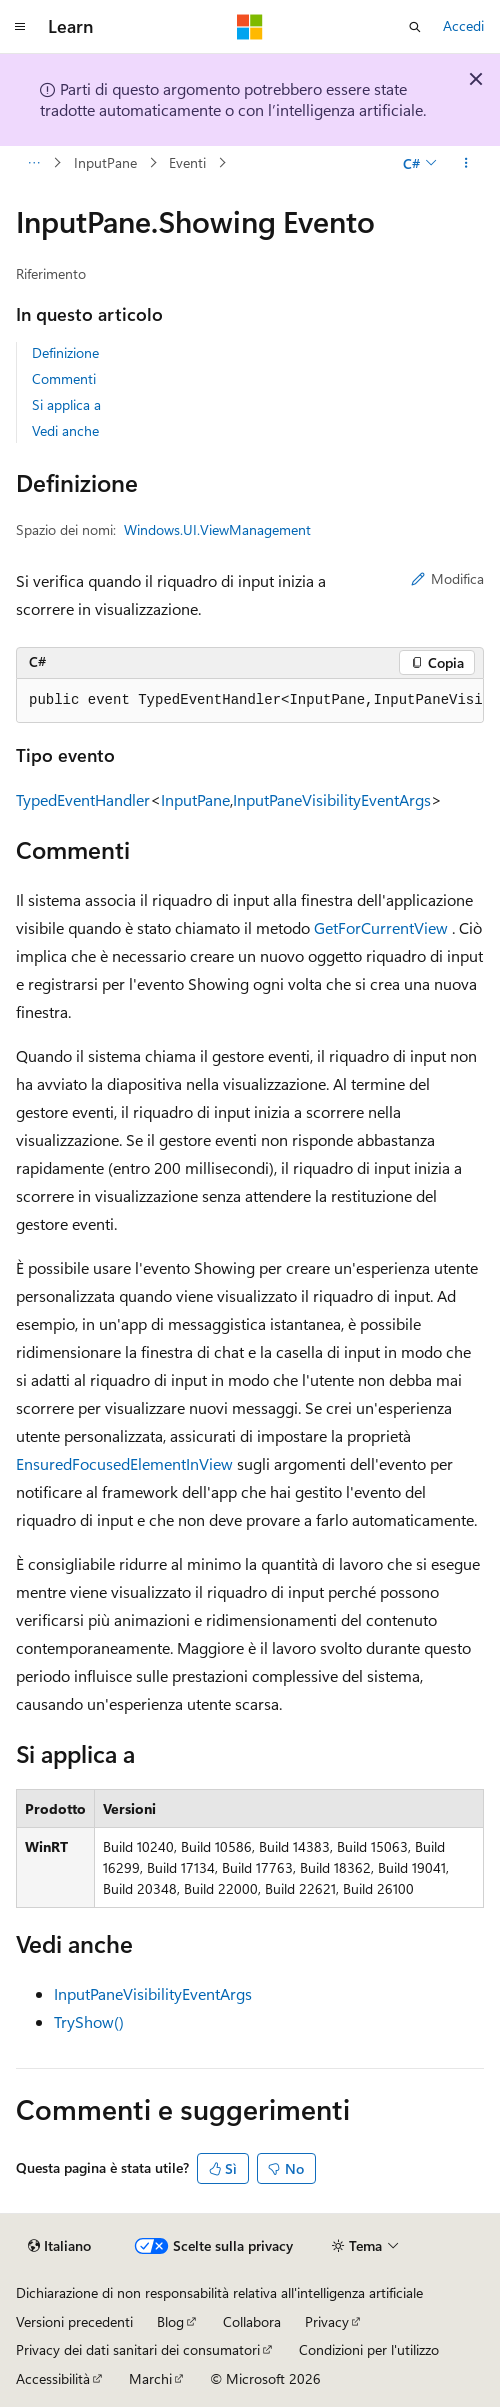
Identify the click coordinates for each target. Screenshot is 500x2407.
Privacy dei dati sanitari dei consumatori (138, 2349)
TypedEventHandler (83, 799)
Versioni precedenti (74, 2321)
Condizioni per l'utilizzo (369, 2349)
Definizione (65, 352)
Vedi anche (65, 430)
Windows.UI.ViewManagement (217, 529)
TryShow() (89, 2021)
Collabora (252, 2321)
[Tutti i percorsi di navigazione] (33, 163)
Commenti (64, 378)
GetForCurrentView (381, 927)
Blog (170, 2321)
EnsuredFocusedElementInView (124, 1463)
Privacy (327, 2321)
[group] (250, 701)
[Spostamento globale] (20, 27)
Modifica (447, 578)
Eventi (187, 162)
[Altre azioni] (466, 163)
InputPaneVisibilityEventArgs (332, 799)
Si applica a (66, 404)
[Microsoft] (250, 27)
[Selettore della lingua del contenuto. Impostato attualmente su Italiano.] (59, 2246)
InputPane (105, 162)
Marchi (150, 2378)
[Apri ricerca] (415, 27)
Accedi (463, 25)
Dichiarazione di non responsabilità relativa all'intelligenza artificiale (219, 2292)
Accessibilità (53, 2378)
